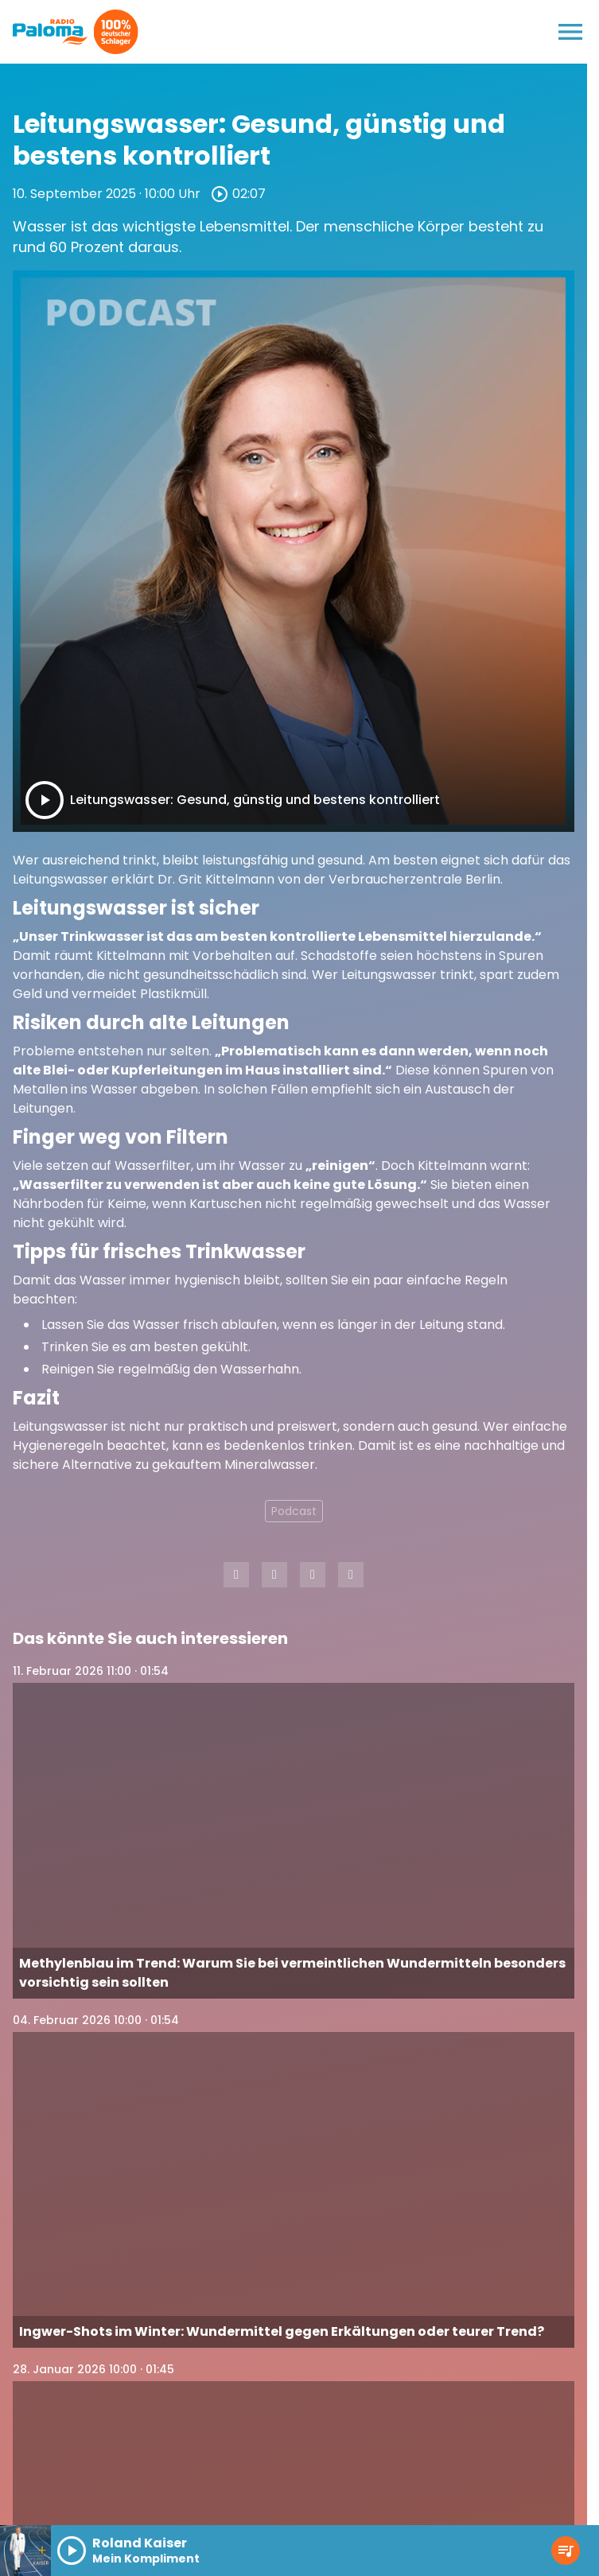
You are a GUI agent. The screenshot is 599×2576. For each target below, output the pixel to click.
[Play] (44, 800)
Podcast (294, 1511)
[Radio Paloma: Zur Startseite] (50, 32)
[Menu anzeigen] (570, 32)
